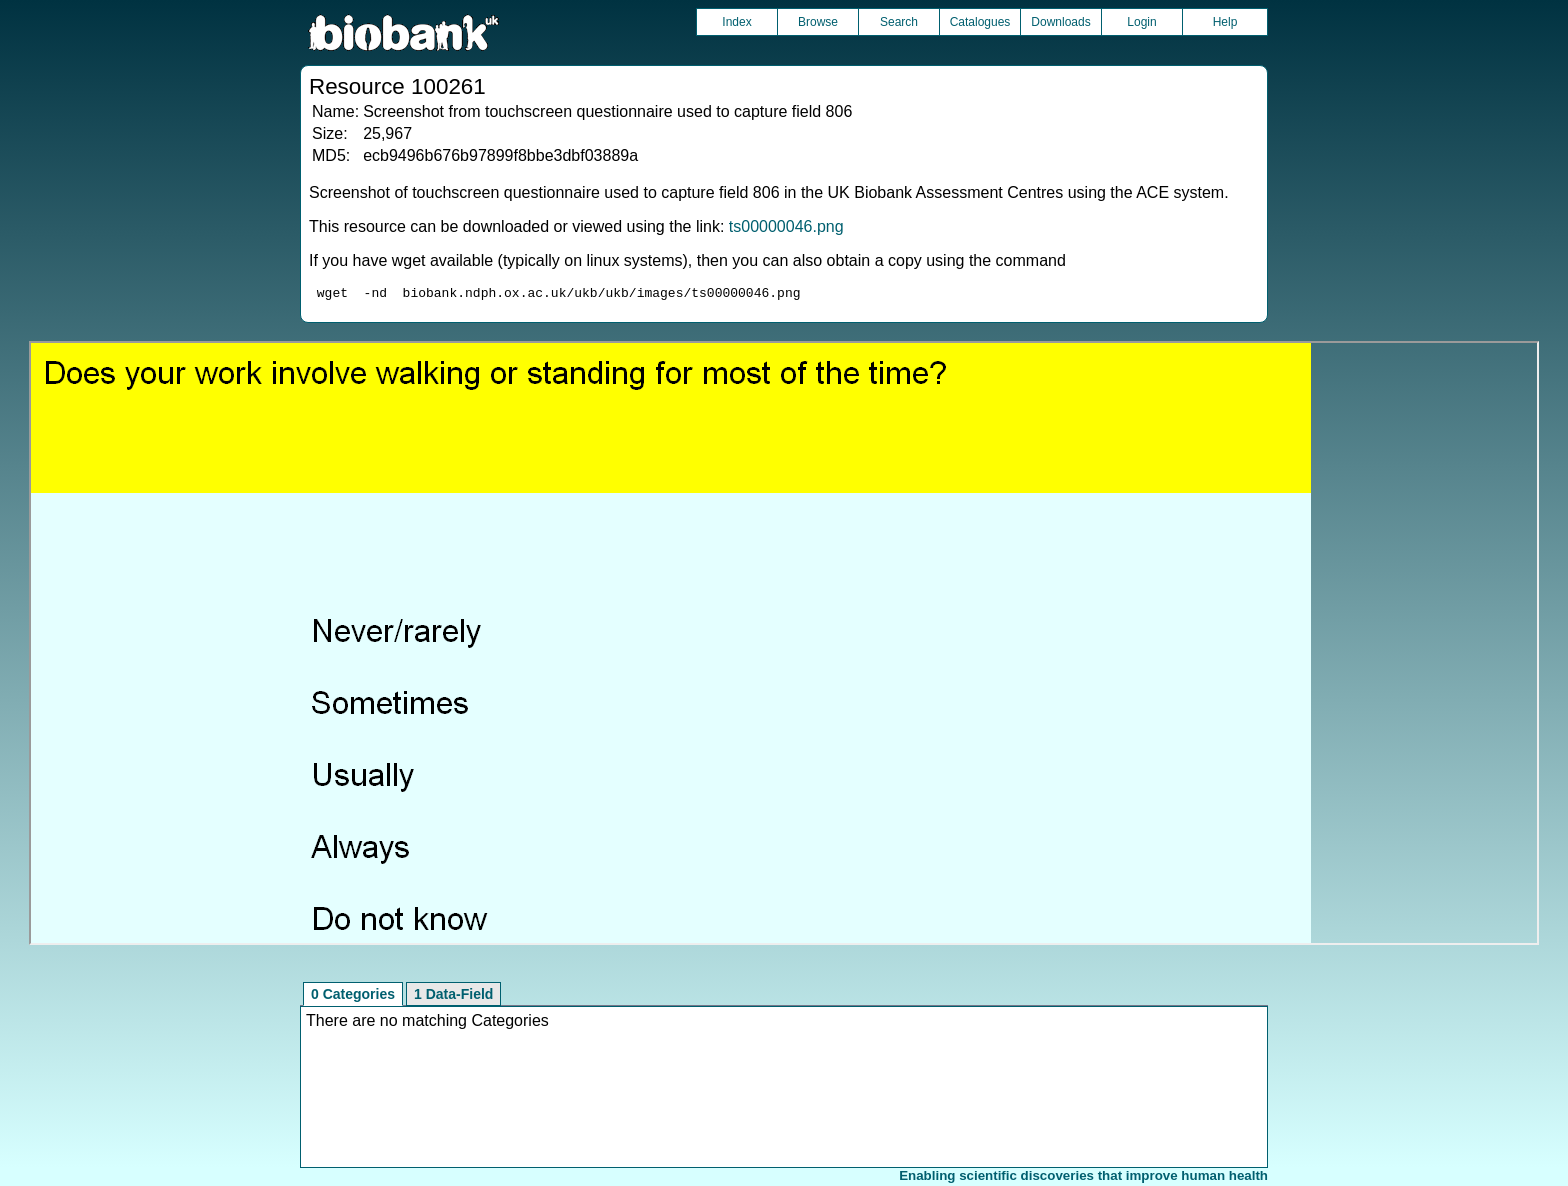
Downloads (1060, 22)
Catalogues (980, 22)
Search (899, 22)
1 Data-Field (453, 997)
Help (1225, 22)
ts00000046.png (786, 226)
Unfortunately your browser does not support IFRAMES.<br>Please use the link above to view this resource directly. (783, 646)
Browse (818, 22)
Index (736, 22)
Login (1141, 22)
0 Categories (353, 997)
